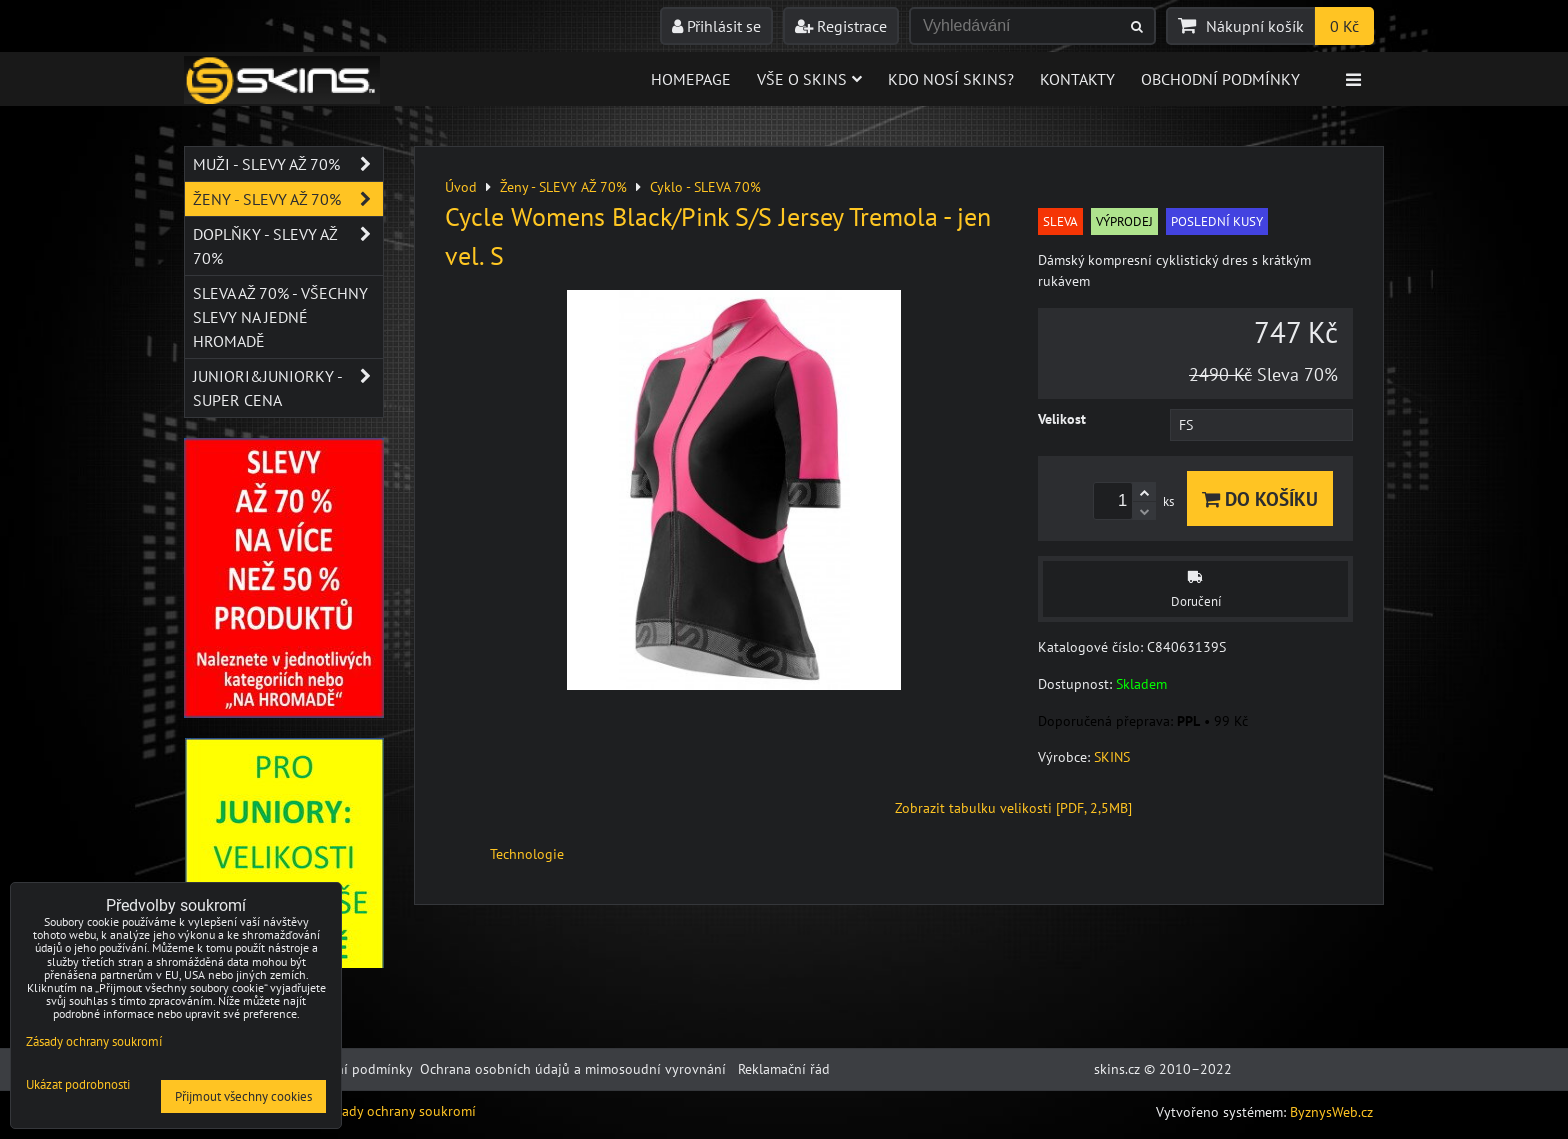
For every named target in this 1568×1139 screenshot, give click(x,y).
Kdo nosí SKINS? (951, 79)
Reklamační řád (784, 1069)
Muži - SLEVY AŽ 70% (288, 164)
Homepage (691, 79)
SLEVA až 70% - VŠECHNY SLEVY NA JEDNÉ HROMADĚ (280, 317)
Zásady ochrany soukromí (398, 1111)
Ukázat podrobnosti (78, 1085)
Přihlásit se (716, 26)
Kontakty (1077, 79)
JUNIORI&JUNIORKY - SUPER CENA (288, 388)
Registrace (841, 26)
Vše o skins (809, 79)
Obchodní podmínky (1220, 79)
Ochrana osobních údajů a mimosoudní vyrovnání (573, 1069)
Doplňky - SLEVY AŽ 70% (288, 246)
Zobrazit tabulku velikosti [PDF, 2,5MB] (1013, 808)
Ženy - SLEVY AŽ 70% (288, 199)
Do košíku (1260, 498)
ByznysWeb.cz (1331, 1112)
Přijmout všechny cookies (243, 1096)
